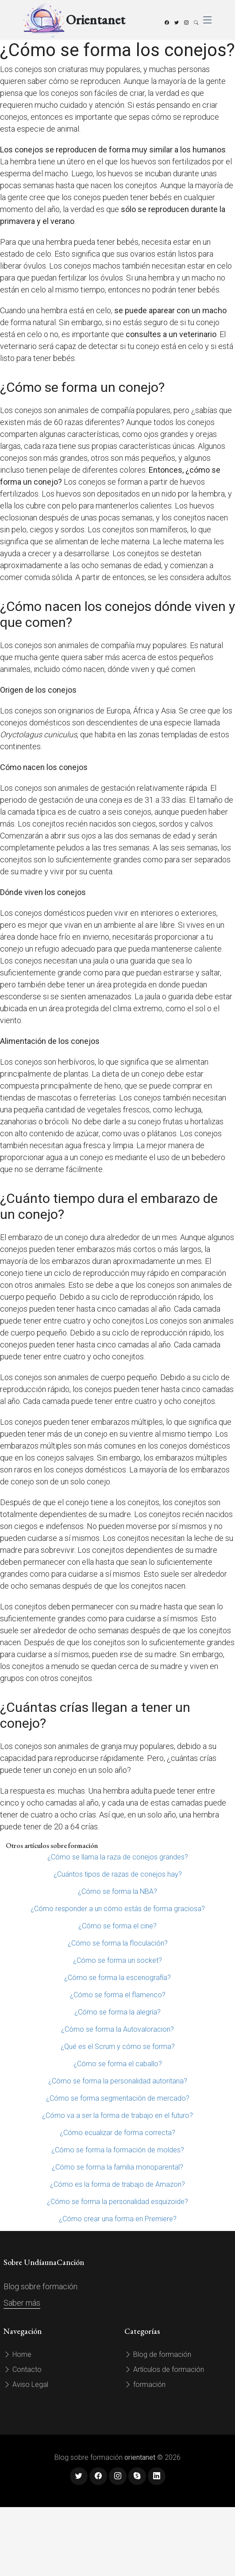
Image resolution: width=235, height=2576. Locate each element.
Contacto (23, 2369)
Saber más (22, 2302)
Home (17, 2354)
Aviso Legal (26, 2384)
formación (145, 2384)
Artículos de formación (164, 2369)
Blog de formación (157, 2354)
